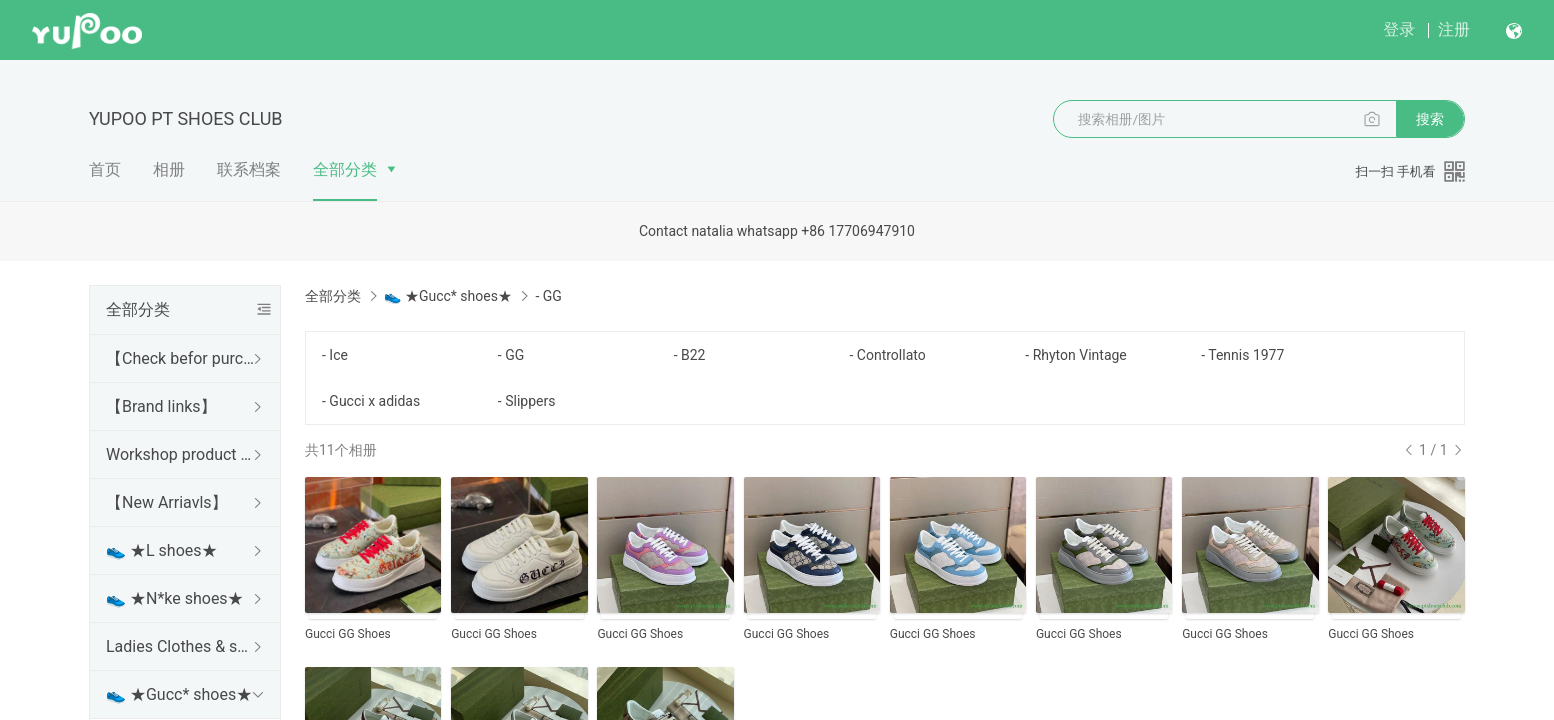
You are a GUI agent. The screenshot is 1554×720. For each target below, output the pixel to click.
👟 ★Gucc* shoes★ (179, 694)
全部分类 (345, 169)
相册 (169, 169)
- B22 (690, 355)
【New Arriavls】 (167, 502)
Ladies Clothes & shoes (181, 646)
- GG (511, 355)
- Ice (335, 355)
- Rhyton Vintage (1075, 355)
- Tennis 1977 (1242, 355)
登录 (1399, 29)
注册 (1454, 29)
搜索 (1430, 119)
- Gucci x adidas (371, 401)
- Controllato (887, 355)
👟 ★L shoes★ (162, 550)
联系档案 (249, 169)
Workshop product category (181, 454)
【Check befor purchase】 (181, 358)
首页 (105, 169)
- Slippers (527, 401)
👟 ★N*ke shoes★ (175, 598)
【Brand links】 (161, 406)
